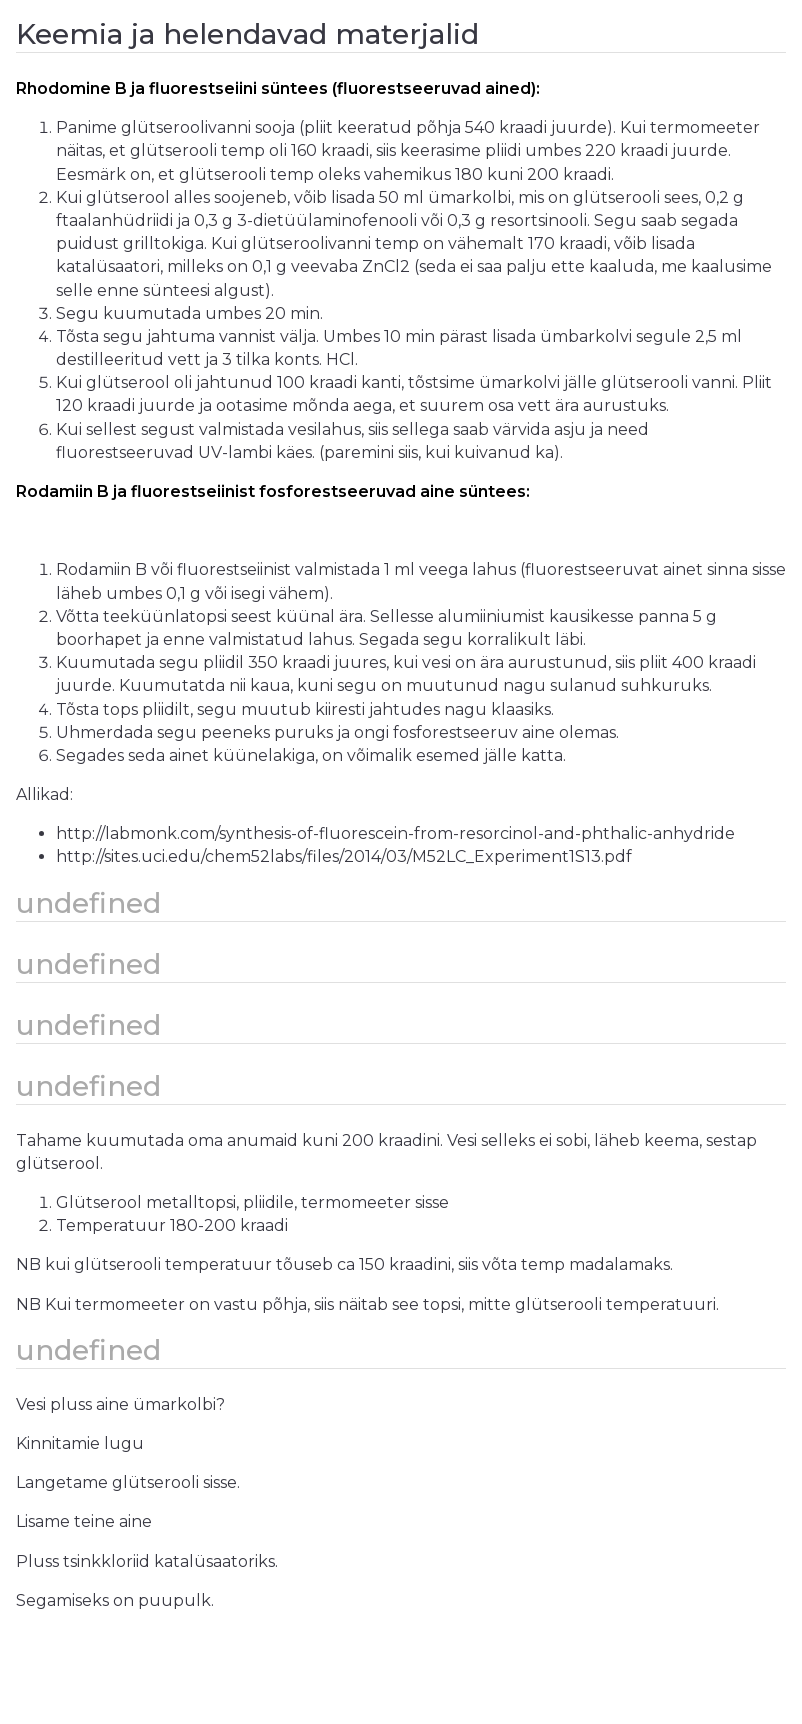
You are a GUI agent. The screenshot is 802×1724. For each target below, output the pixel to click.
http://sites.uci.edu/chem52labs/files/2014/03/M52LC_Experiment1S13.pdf (344, 856)
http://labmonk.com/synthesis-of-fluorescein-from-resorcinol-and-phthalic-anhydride (395, 833)
